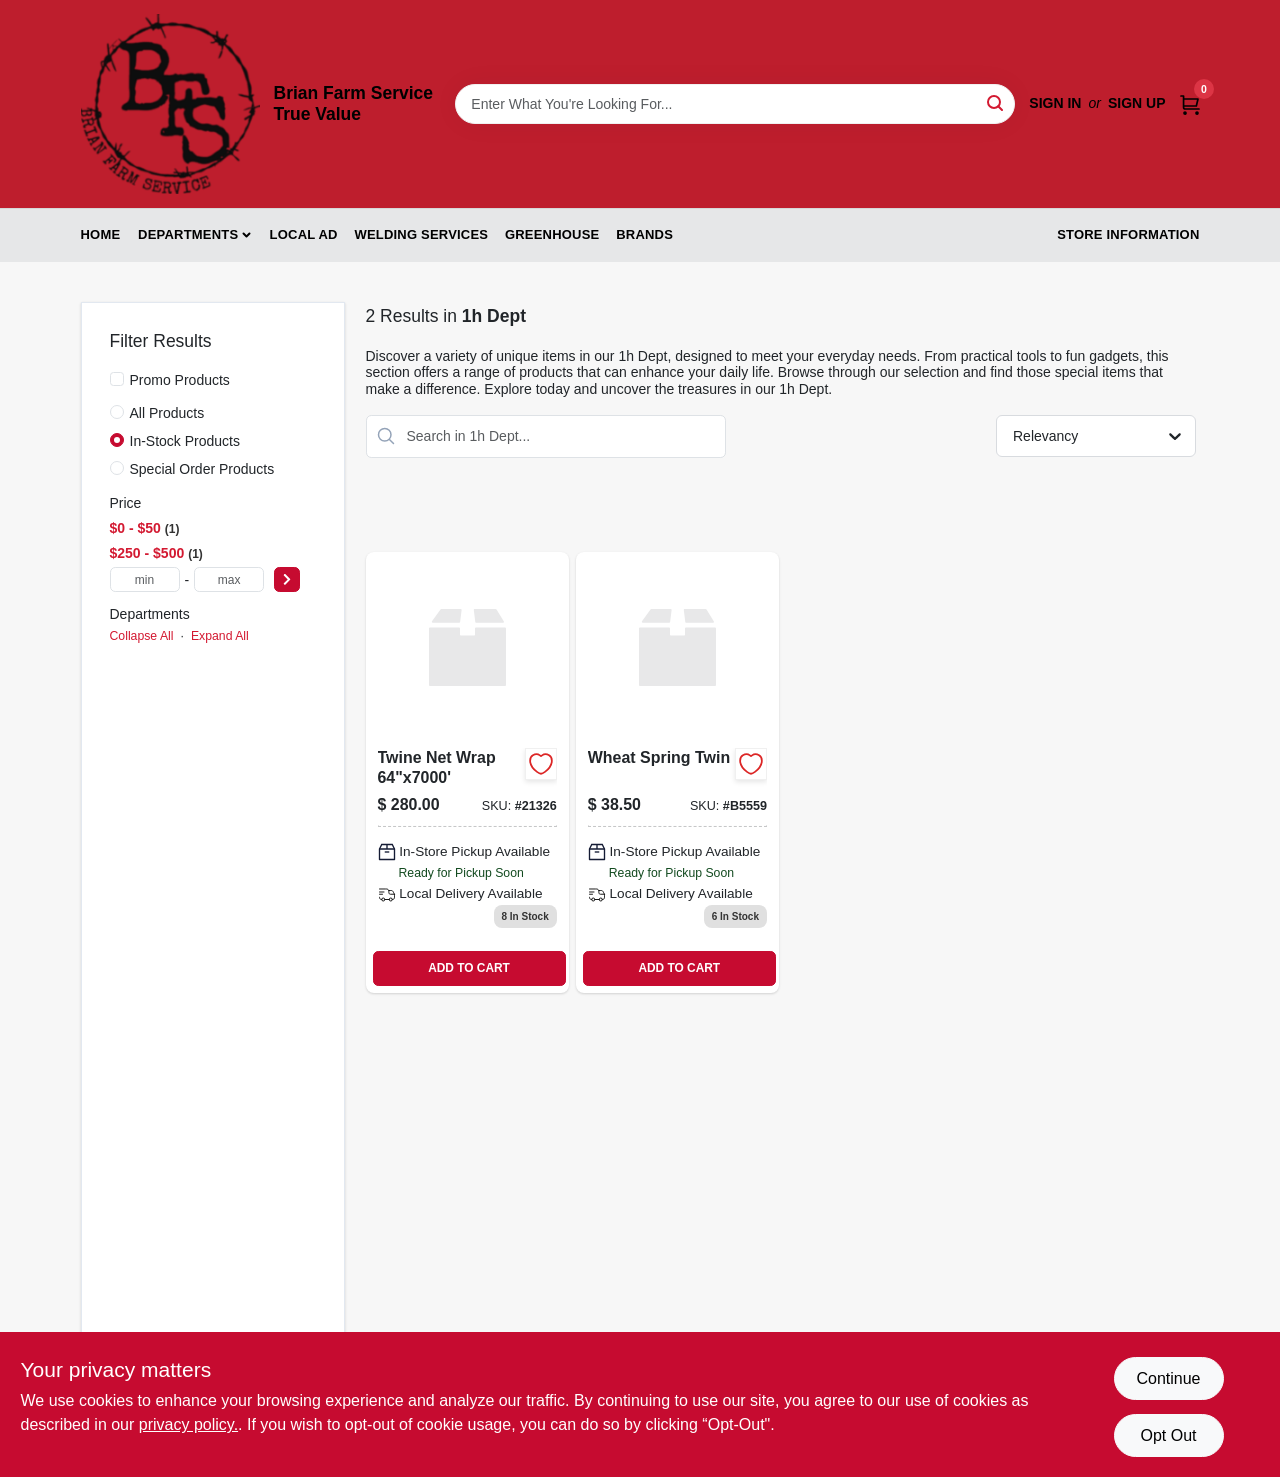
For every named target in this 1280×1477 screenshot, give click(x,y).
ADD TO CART (469, 968)
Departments (188, 234)
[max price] (229, 579)
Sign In (1055, 103)
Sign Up (1137, 103)
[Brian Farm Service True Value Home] (170, 104)
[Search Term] (735, 104)
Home (101, 234)
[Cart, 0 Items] (1190, 103)
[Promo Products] (117, 379)
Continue (1168, 1378)
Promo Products (180, 380)
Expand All (220, 636)
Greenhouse (552, 234)
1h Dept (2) (148, 666)
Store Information (1128, 234)
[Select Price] (287, 579)
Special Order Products (202, 469)
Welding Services (421, 234)
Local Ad (304, 234)
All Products (167, 413)
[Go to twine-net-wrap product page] (467, 772)
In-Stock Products (185, 441)
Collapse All (142, 636)
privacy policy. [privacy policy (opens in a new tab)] (188, 1424)
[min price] (145, 579)
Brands (644, 234)
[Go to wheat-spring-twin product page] (677, 772)
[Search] (996, 102)
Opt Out (1168, 1435)
